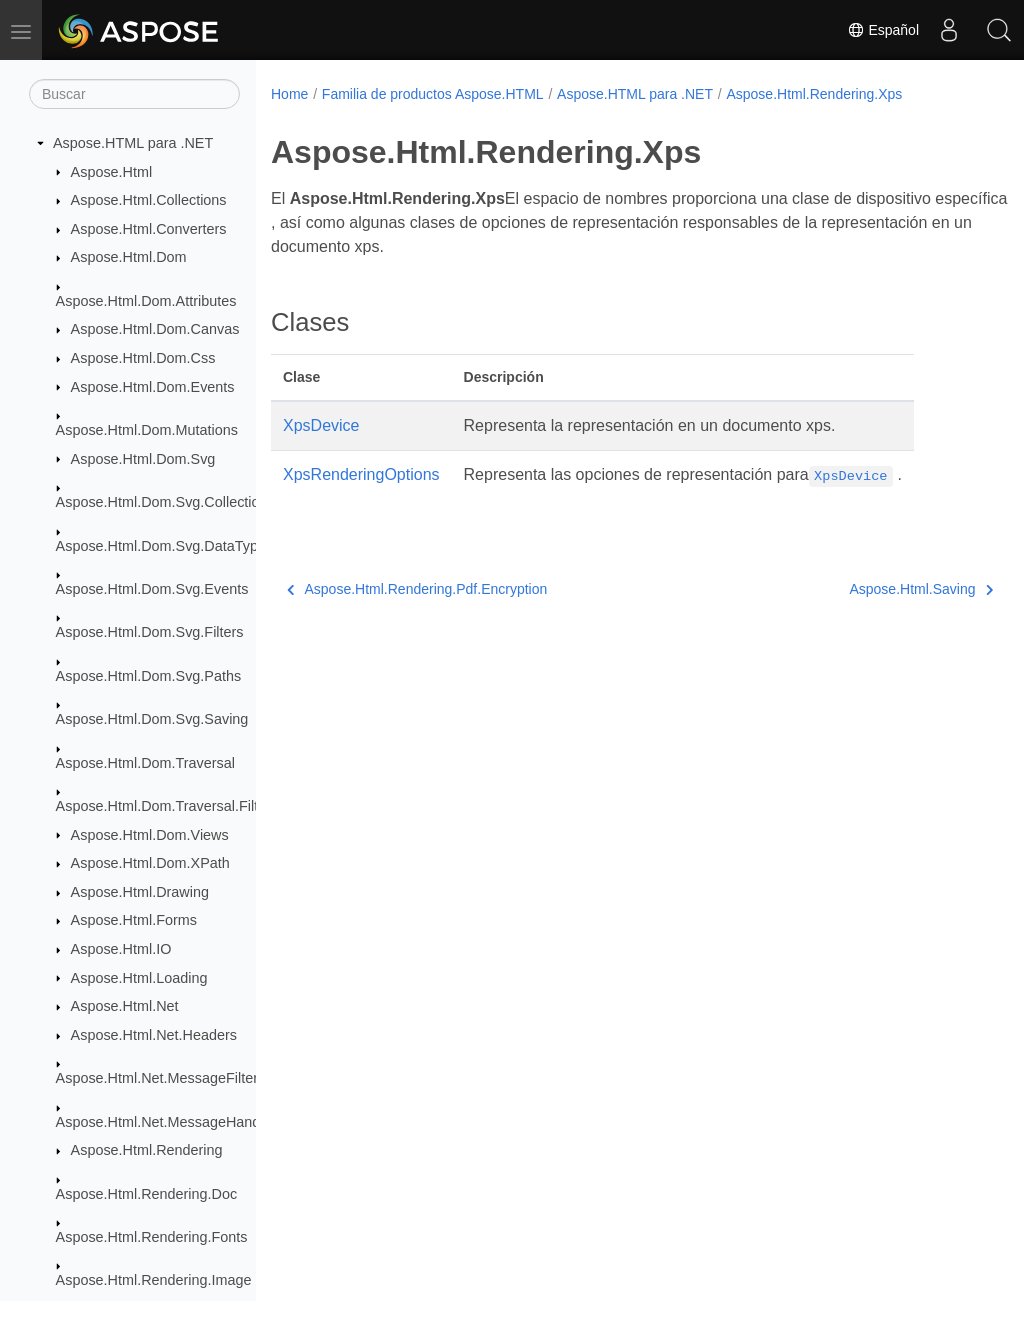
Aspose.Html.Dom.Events (153, 387)
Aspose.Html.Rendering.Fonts (152, 1237)
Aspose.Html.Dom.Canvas (155, 329)
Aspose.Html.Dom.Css (143, 358)
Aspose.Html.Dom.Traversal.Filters (167, 806)
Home (289, 94)
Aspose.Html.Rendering (147, 1150)
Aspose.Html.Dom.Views (150, 835)
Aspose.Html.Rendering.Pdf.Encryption (417, 589)
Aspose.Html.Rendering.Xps (814, 94)
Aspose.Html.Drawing (140, 892)
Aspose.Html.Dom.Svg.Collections (165, 502)
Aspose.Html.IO (121, 949)
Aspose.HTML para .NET (133, 143)
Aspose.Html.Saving (870, 589)
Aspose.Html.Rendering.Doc (147, 1194)
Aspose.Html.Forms (134, 920)
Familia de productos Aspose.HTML (433, 94)
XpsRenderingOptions (361, 474)
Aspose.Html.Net (125, 1006)
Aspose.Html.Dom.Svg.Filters (150, 632)
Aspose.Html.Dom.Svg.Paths (149, 676)
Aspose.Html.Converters (149, 229)
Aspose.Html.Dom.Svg (143, 459)
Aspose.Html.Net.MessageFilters (161, 1078)
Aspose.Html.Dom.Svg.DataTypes (165, 546)
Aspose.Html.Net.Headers (154, 1035)
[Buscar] (134, 94)
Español (883, 30)
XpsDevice (321, 425)
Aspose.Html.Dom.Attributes (146, 301)
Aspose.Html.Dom (129, 257)
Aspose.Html (112, 172)
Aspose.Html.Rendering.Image (154, 1280)
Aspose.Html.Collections (149, 200)
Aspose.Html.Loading (139, 978)
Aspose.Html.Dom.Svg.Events (152, 589)
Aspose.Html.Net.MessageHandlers (170, 1122)
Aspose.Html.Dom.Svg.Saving (152, 719)
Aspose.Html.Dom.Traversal (145, 763)
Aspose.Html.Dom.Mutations (147, 430)
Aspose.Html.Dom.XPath (150, 863)
